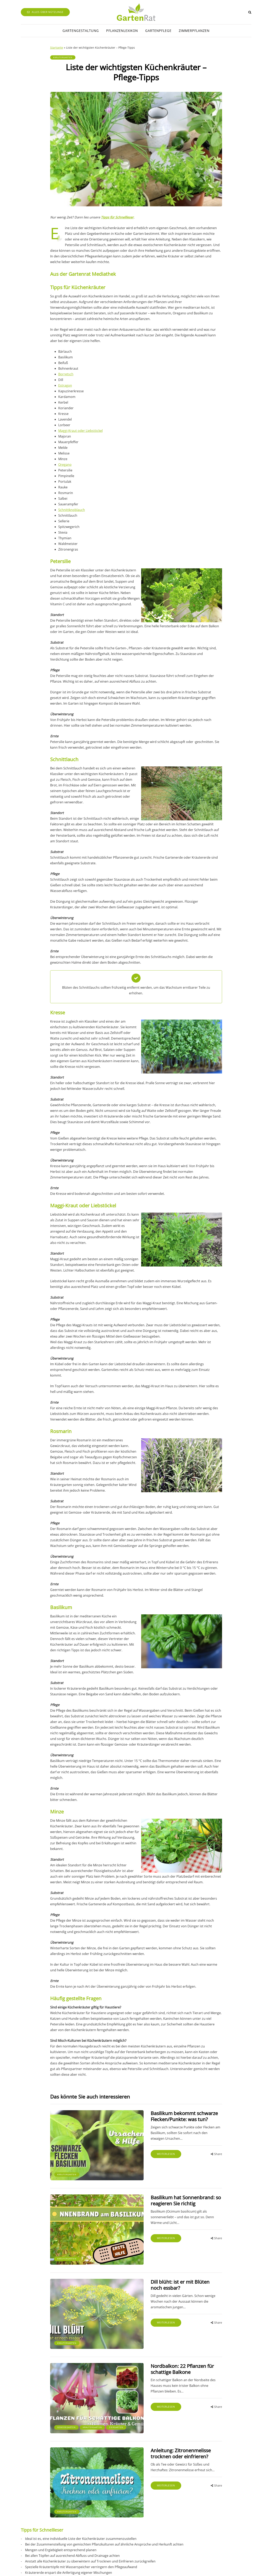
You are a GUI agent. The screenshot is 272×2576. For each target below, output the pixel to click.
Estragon (65, 385)
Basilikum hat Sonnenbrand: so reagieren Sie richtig (171, 2188)
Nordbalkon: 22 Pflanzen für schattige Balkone (163, 2333)
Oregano (65, 464)
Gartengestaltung (80, 30)
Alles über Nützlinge (45, 12)
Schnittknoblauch (71, 510)
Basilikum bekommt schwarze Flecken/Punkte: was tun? (154, 2116)
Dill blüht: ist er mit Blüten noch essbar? (165, 2258)
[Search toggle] (249, 12)
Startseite (56, 47)
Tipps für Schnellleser (117, 217)
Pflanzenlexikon (122, 30)
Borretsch (65, 374)
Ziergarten (64, 2381)
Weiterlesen (136, 2148)
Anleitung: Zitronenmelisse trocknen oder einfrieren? (167, 2405)
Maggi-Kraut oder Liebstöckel (80, 430)
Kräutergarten (62, 57)
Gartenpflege (158, 30)
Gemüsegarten (66, 2376)
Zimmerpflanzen (194, 30)
